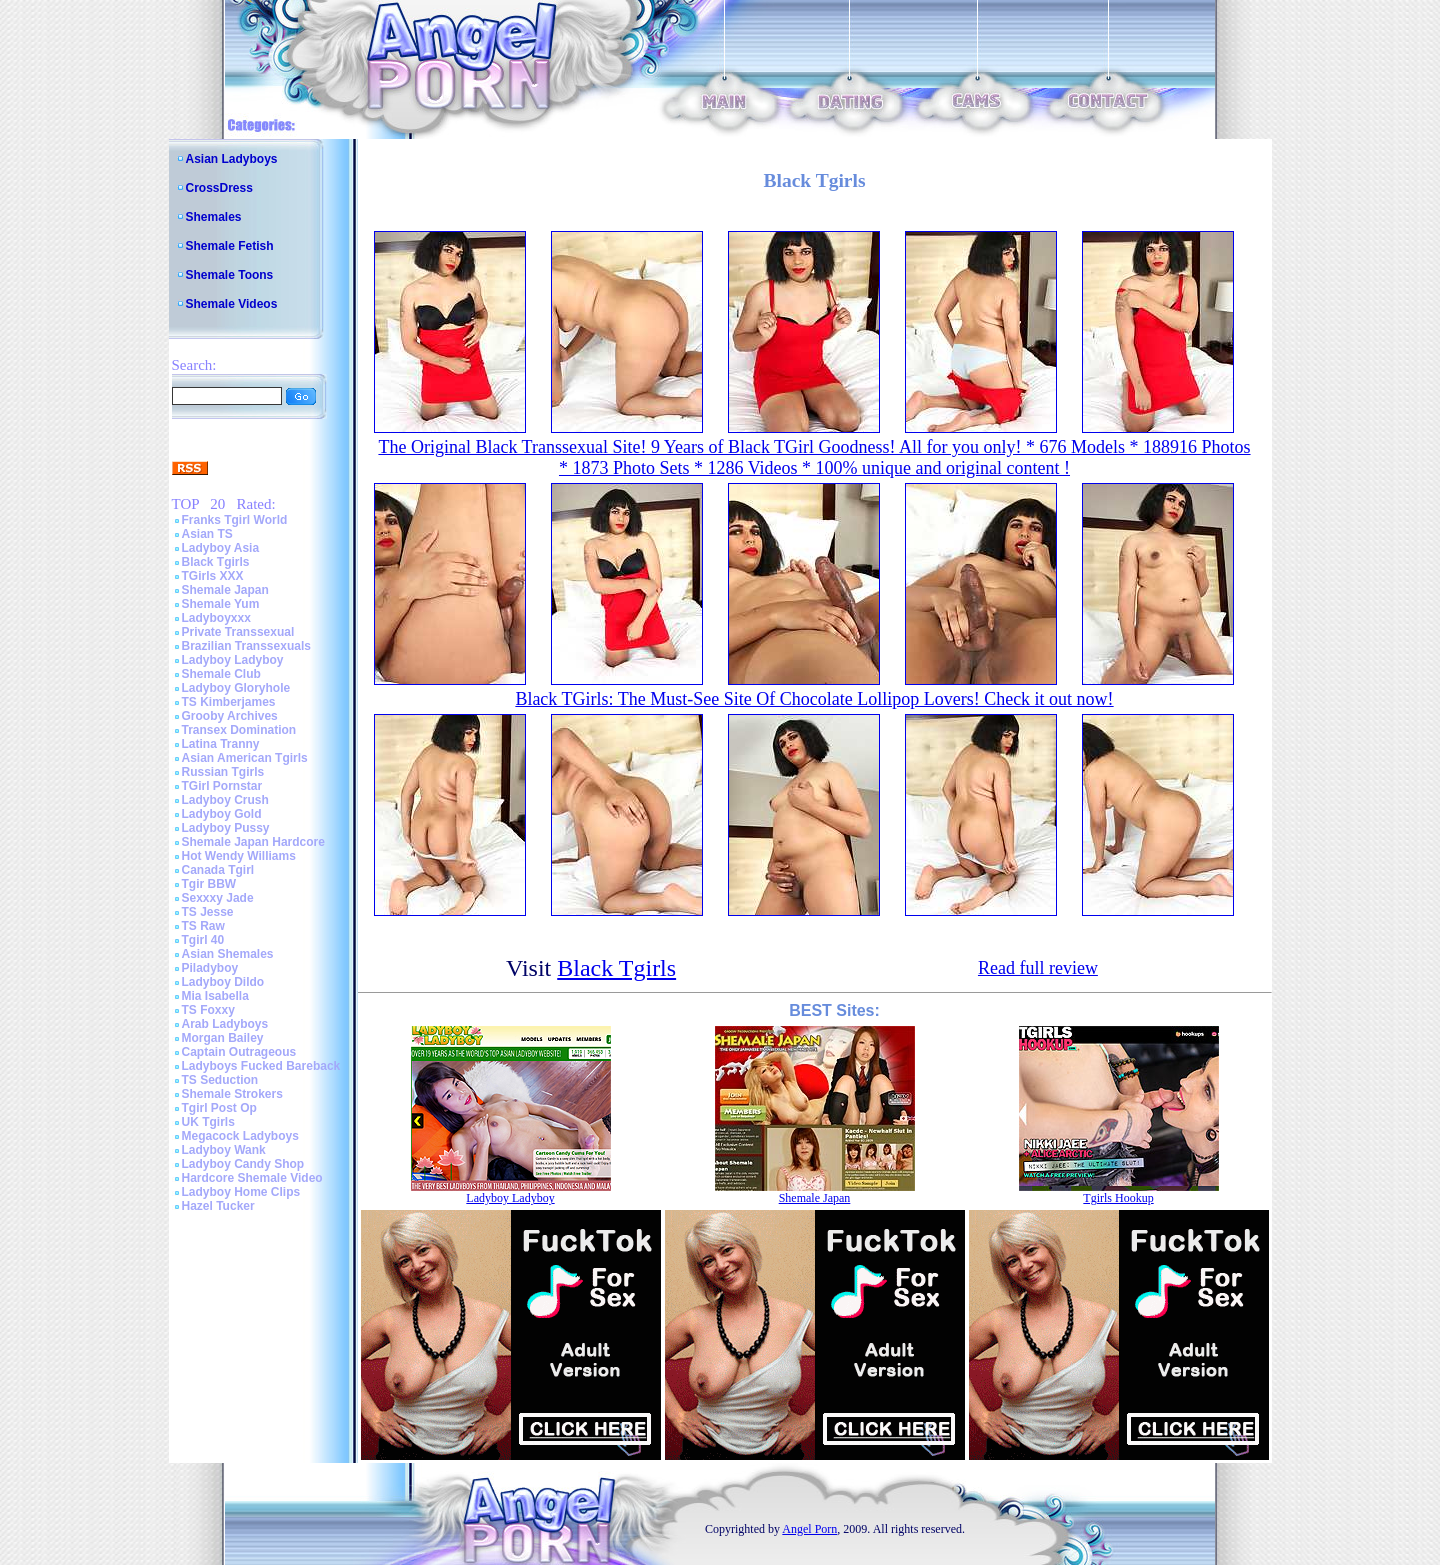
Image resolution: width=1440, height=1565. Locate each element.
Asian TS (207, 534)
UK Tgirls (208, 1122)
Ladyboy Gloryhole (236, 688)
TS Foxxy (208, 1010)
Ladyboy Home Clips (241, 1192)
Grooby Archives (230, 716)
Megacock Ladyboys (240, 1136)
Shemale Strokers (232, 1094)
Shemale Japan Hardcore (253, 842)
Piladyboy (210, 968)
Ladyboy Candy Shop (243, 1164)
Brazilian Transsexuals (246, 646)
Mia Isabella (215, 996)
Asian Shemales (228, 954)
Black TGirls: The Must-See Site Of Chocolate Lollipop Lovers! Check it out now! (814, 699)
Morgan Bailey (223, 1038)
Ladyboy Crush (225, 800)
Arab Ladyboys (225, 1024)
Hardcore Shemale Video (252, 1178)
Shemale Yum (221, 604)
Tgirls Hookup (1118, 1198)
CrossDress (219, 188)
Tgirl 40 (203, 940)
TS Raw (203, 926)
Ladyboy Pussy (226, 828)
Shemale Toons (230, 275)
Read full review (1038, 968)
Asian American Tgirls (245, 758)
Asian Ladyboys (232, 159)
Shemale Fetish (230, 246)
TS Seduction (220, 1080)
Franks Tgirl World (235, 520)
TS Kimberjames (229, 702)
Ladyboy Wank (224, 1150)
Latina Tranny (221, 744)
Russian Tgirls (223, 772)
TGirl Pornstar (222, 786)
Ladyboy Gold (222, 814)
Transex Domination (239, 730)
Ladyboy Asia (221, 548)
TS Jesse (208, 912)
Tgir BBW (209, 884)
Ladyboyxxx (216, 618)
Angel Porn (809, 1529)
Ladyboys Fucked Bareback (261, 1066)
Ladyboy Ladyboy (233, 660)
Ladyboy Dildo (223, 982)
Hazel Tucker (218, 1206)
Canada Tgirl (218, 870)
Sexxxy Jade (218, 898)
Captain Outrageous (239, 1052)
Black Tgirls (216, 562)
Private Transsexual (238, 632)
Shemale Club (221, 674)
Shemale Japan (225, 590)
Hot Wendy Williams (239, 856)
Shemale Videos (232, 304)
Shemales (214, 217)
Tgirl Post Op (219, 1108)
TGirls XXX (213, 576)
